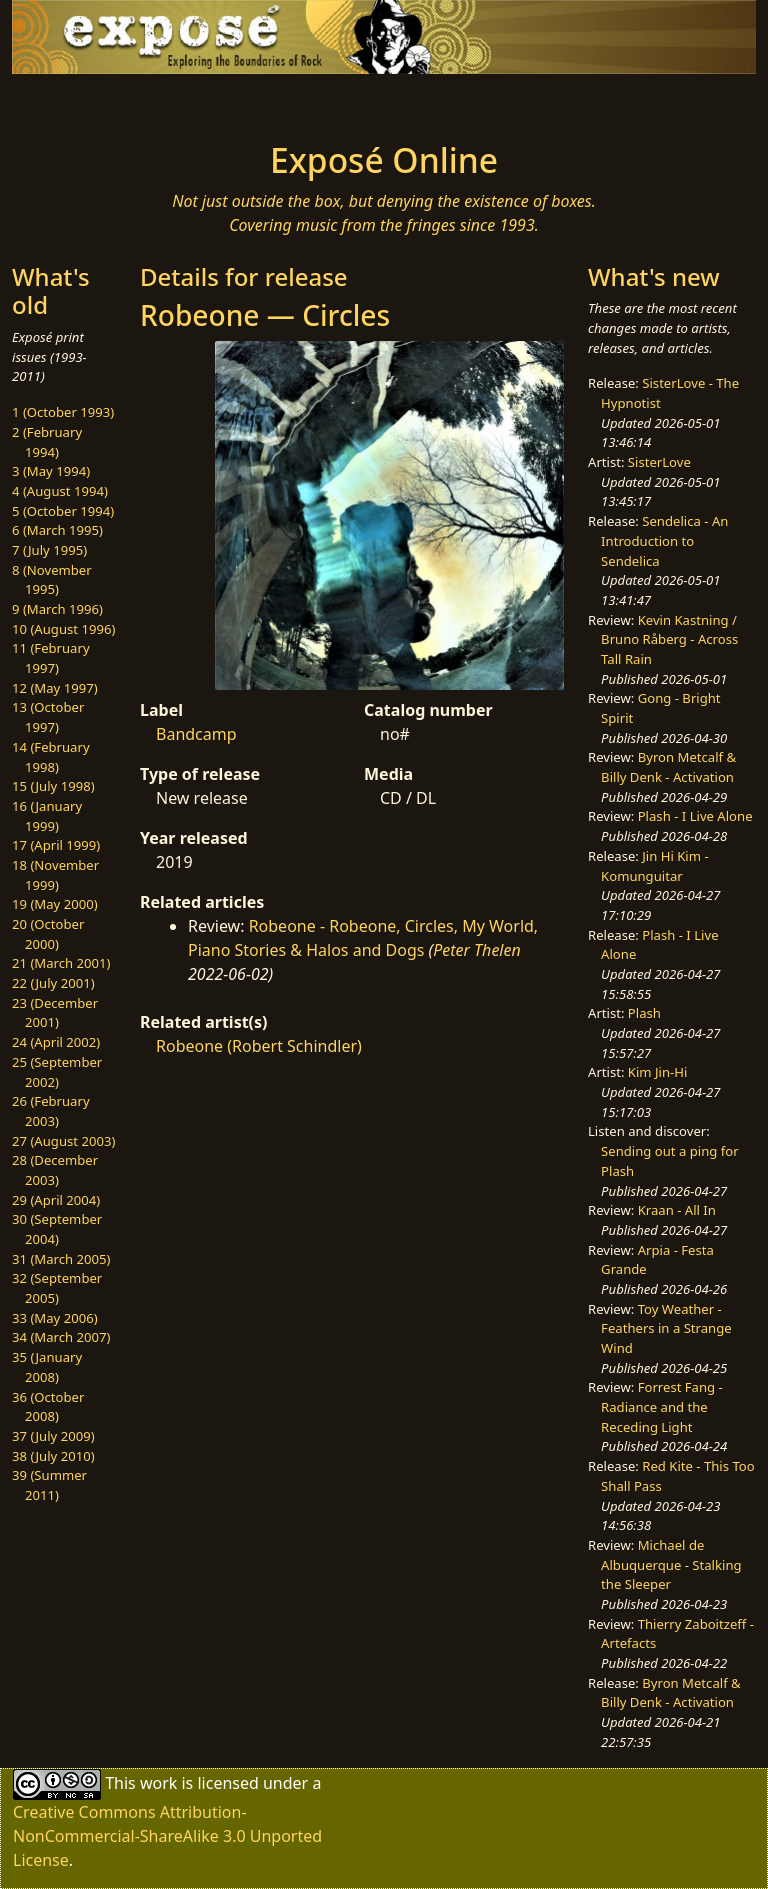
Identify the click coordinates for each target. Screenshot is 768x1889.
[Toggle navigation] (76, 102)
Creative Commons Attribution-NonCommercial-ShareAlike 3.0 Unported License (167, 1836)
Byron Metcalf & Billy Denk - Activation (668, 767)
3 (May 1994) (51, 471)
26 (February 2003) (51, 1111)
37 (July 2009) (53, 1436)
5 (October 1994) (63, 511)
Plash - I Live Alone (695, 816)
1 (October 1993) (63, 412)
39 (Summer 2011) (49, 1485)
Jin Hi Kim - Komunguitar (655, 866)
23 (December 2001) (55, 1013)
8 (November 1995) (52, 580)
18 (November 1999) (55, 875)
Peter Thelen (477, 950)
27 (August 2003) (63, 1141)
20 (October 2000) (48, 934)
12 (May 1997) (55, 688)
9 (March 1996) (57, 609)
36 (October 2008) (48, 1407)
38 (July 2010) (53, 1456)
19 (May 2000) (55, 904)
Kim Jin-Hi (658, 1072)
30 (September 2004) (57, 1229)
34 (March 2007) (61, 1337)
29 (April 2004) (56, 1200)
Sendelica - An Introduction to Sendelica (664, 540)
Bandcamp (196, 734)
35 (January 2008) (47, 1367)
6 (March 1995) (57, 530)
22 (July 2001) (53, 983)
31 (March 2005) (61, 1259)
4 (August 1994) (60, 491)
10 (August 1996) (63, 629)
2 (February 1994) (47, 442)
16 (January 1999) (47, 816)
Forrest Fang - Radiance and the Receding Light (662, 1406)
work (158, 1783)
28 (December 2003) (55, 1170)
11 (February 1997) (51, 658)
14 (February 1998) (51, 757)
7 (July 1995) (49, 550)
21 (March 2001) (61, 963)
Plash (644, 1013)
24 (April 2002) (56, 1042)
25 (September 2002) (57, 1072)
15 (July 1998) (53, 786)
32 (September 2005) (57, 1288)
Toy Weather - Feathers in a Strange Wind (666, 1328)
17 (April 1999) (56, 845)
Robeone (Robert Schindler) (259, 1046)
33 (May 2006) (55, 1318)
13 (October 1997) (48, 717)
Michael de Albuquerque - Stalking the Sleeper (671, 1564)
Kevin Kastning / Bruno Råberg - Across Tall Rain (669, 639)
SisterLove (659, 462)
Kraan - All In (677, 1210)
